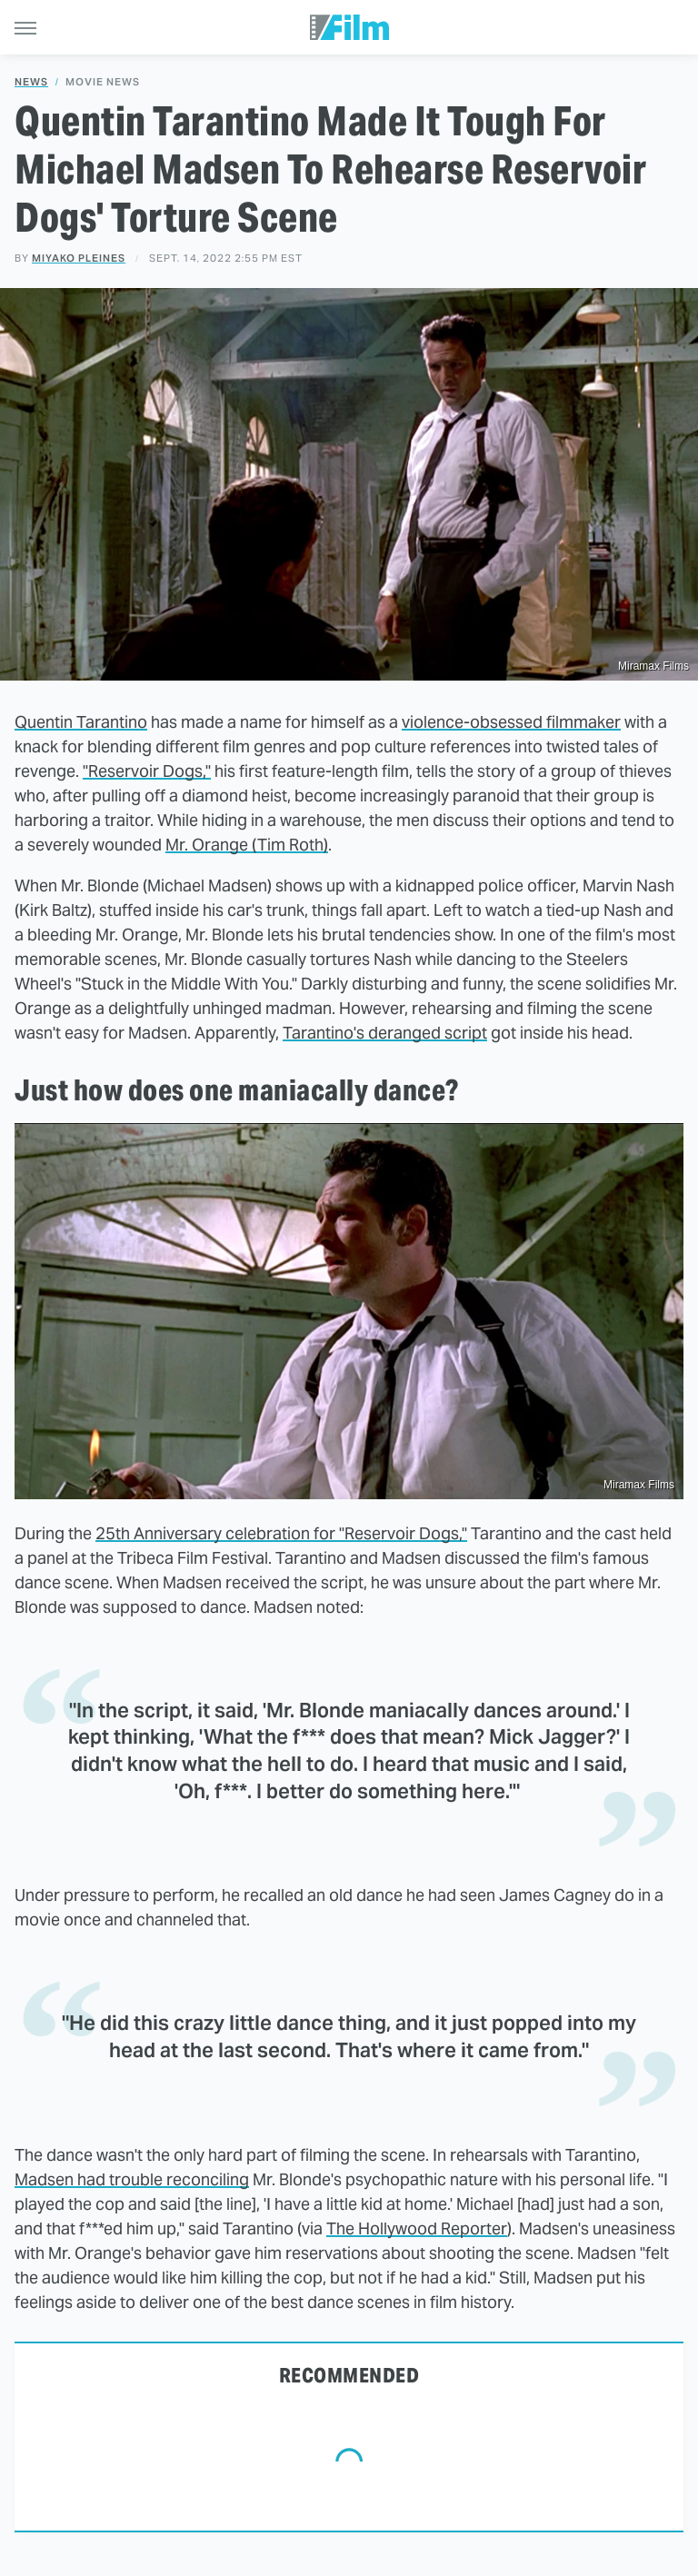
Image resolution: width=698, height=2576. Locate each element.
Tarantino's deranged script (385, 1032)
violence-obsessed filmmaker (511, 721)
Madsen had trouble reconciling (132, 2179)
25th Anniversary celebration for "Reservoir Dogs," (281, 1533)
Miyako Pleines (78, 258)
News (31, 82)
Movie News (102, 82)
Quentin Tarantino (81, 721)
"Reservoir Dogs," (147, 771)
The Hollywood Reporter (416, 2228)
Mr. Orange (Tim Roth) (246, 844)
